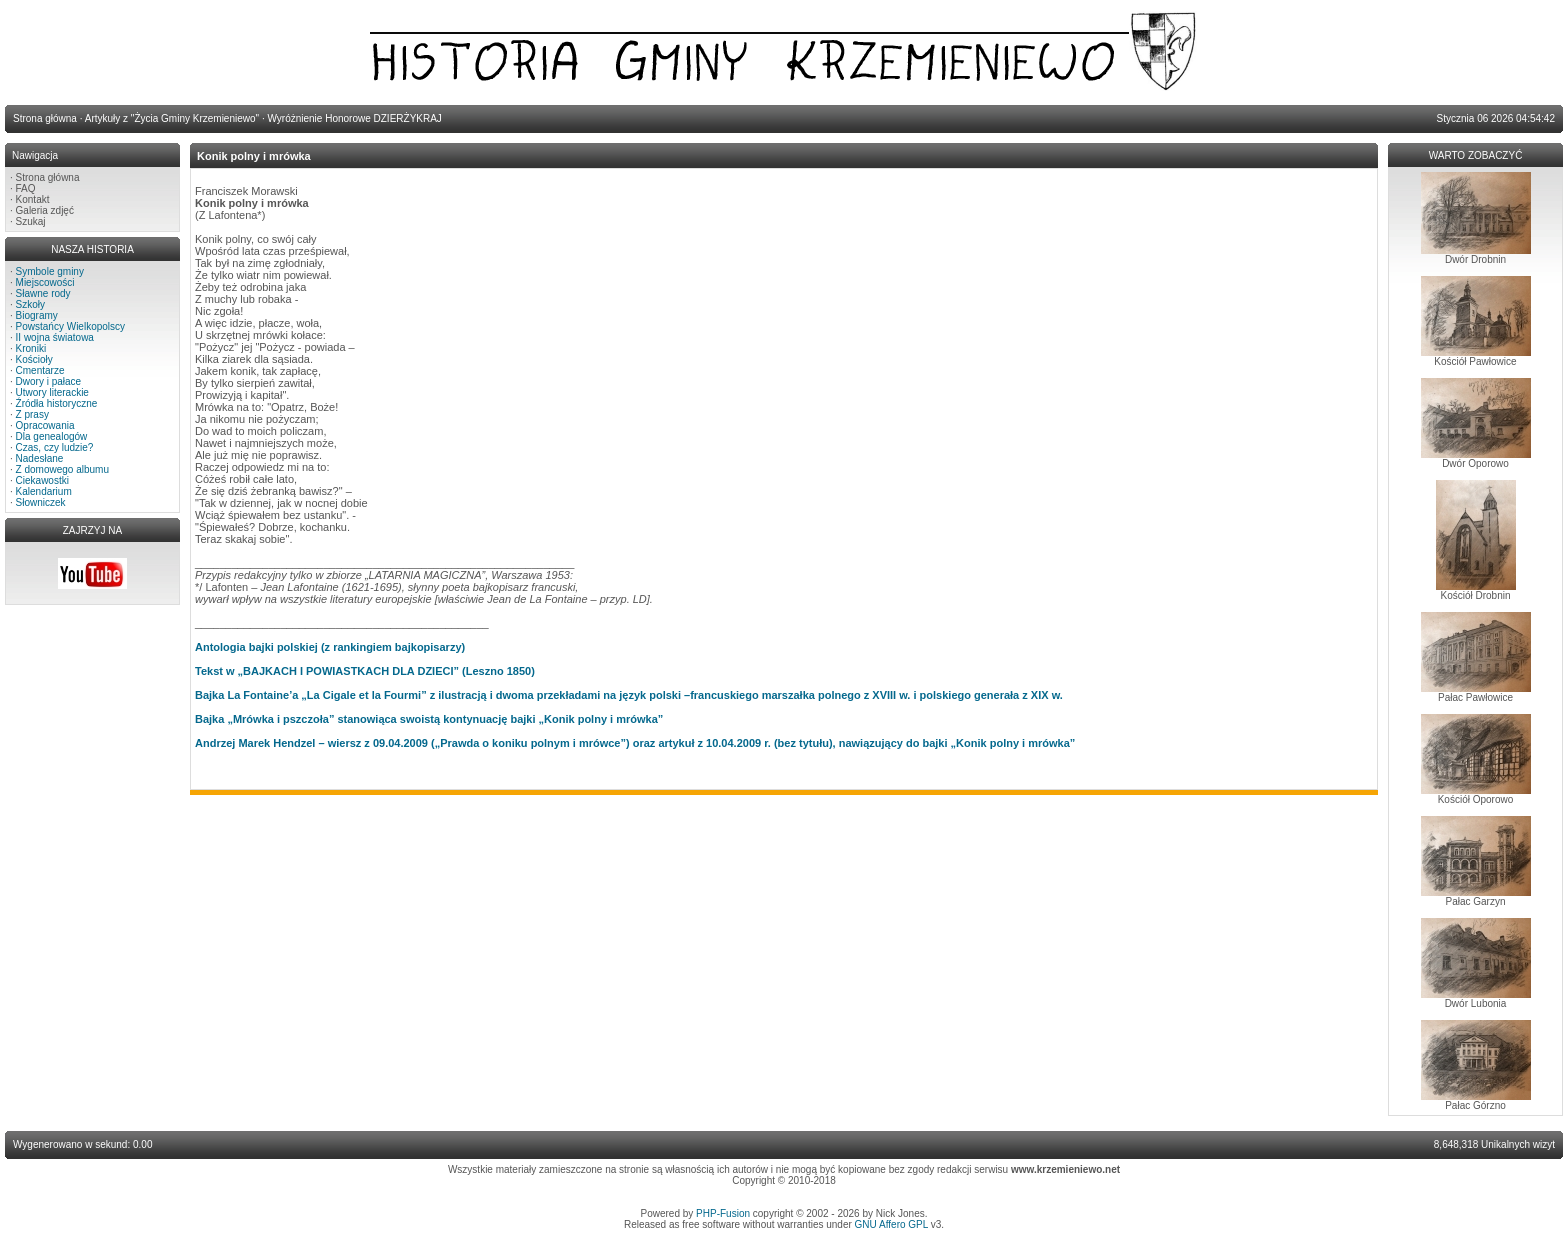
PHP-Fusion (723, 1213)
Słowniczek (41, 502)
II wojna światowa (55, 337)
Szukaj (31, 221)
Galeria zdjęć (45, 210)
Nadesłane (40, 458)
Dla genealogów (52, 436)
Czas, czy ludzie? (55, 447)
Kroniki (31, 348)
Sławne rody (43, 293)
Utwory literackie (52, 392)
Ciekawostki (42, 480)
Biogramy (37, 315)
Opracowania (45, 425)
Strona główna (48, 177)
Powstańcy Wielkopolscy (70, 326)
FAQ (26, 188)
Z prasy (32, 414)
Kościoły (34, 359)
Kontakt (33, 199)
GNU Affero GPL (891, 1224)
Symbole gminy (50, 271)
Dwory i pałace (49, 381)
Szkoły (30, 304)
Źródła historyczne (57, 403)
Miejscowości (45, 282)
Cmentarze (40, 370)
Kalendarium (44, 491)
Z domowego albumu (62, 469)
